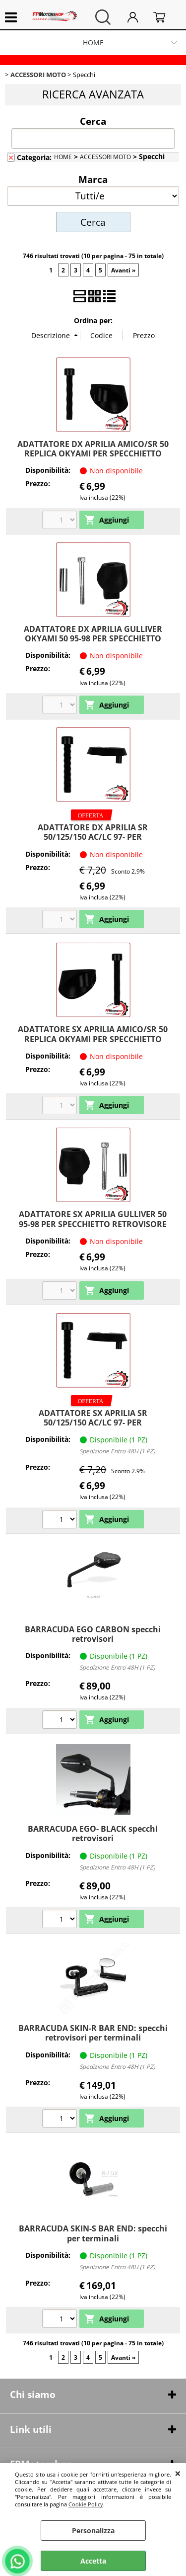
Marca (93, 179)
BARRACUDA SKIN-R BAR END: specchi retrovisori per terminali (93, 2033)
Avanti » (123, 270)
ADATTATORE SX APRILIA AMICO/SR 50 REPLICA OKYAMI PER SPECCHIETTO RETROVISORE (93, 1039)
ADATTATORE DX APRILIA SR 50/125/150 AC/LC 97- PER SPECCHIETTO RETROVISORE (93, 837)
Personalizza (93, 2530)
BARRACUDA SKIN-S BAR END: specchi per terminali (93, 2233)
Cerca (93, 120)
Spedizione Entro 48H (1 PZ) (117, 1451)
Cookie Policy (85, 2504)
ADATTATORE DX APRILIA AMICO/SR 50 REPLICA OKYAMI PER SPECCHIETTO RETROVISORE (93, 454)
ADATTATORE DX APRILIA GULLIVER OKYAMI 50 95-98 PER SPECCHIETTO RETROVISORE (93, 638)
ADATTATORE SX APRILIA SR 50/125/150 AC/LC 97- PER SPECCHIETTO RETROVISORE (93, 1423)
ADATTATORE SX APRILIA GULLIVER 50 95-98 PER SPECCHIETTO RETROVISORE (93, 1219)
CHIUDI (178, 2473)
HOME (93, 42)
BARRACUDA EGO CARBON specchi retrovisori (93, 1634)
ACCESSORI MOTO (105, 157)
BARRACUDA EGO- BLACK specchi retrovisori (93, 1833)
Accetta (93, 2561)
